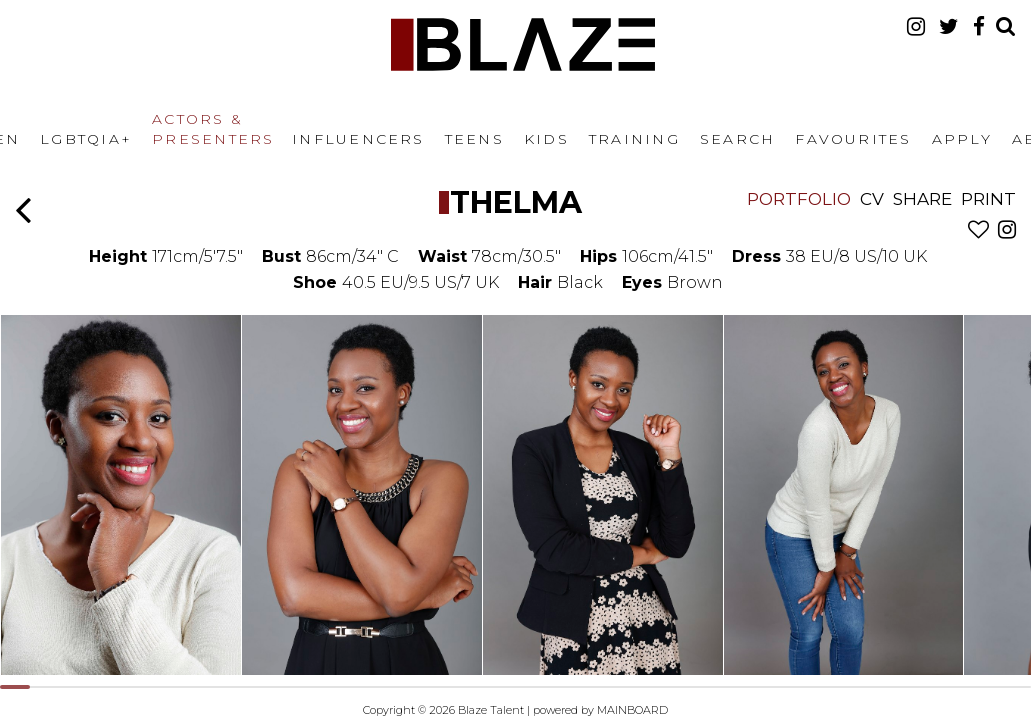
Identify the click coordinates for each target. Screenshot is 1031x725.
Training (634, 139)
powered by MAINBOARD (600, 710)
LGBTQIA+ (86, 139)
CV (872, 199)
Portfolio (799, 199)
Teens (474, 139)
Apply (962, 139)
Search (737, 139)
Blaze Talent (523, 44)
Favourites (853, 139)
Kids (546, 139)
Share (922, 199)
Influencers (358, 139)
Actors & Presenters (213, 129)
